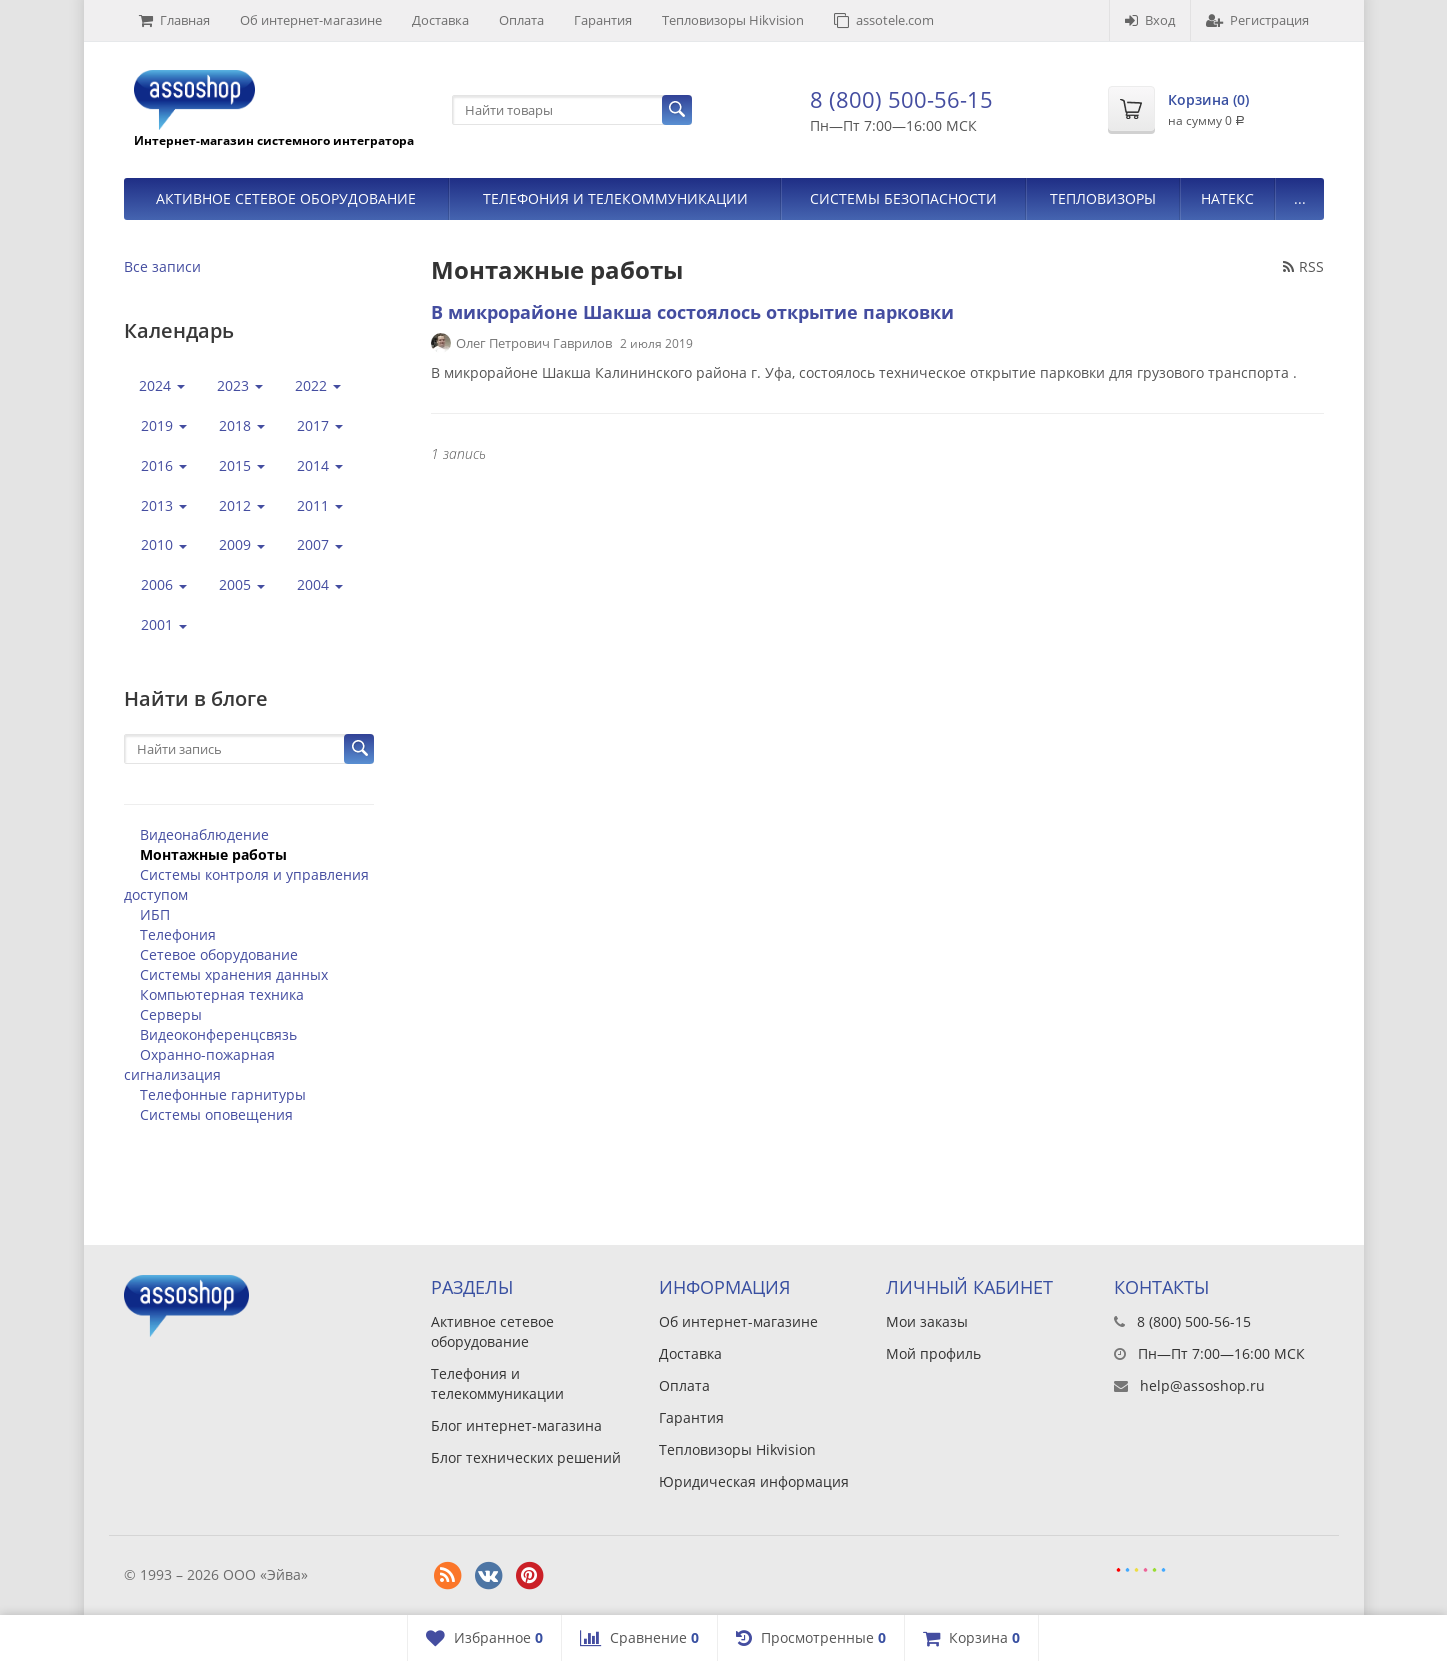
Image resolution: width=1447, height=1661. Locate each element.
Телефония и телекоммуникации (615, 198)
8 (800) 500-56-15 (901, 99)
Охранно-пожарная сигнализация (199, 1064)
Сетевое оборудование (219, 954)
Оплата (521, 20)
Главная (174, 20)
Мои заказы (927, 1321)
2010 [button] (164, 544)
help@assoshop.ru (1202, 1385)
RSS (1303, 266)
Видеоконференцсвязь (218, 1034)
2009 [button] (242, 544)
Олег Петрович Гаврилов (534, 343)
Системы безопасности (903, 198)
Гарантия (603, 20)
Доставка (440, 20)
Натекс (1227, 198)
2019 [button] (164, 425)
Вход (1150, 20)
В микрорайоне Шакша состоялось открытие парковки (692, 312)
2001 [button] (164, 624)
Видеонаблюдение (204, 834)
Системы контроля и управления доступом (246, 884)
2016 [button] (164, 465)
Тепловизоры (1103, 198)
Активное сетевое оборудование (286, 198)
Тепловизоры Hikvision (733, 20)
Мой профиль (933, 1353)
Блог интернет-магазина (516, 1425)
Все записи (162, 266)
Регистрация (1257, 20)
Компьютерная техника (222, 994)
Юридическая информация (754, 1481)
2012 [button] (242, 505)
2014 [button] (320, 465)
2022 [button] (318, 385)
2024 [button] (162, 385)
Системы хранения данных (234, 974)
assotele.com (884, 20)
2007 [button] (320, 544)
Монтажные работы (213, 854)
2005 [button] (242, 584)
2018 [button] (242, 425)
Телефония (178, 934)
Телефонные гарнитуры (223, 1094)
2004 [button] (320, 584)
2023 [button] (240, 385)
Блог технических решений (526, 1457)
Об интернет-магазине (311, 20)
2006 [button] (164, 584)
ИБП (155, 914)
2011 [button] (320, 505)
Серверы (171, 1014)
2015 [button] (242, 465)
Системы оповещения (216, 1114)
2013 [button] (164, 505)
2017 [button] (320, 425)
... (1300, 198)
